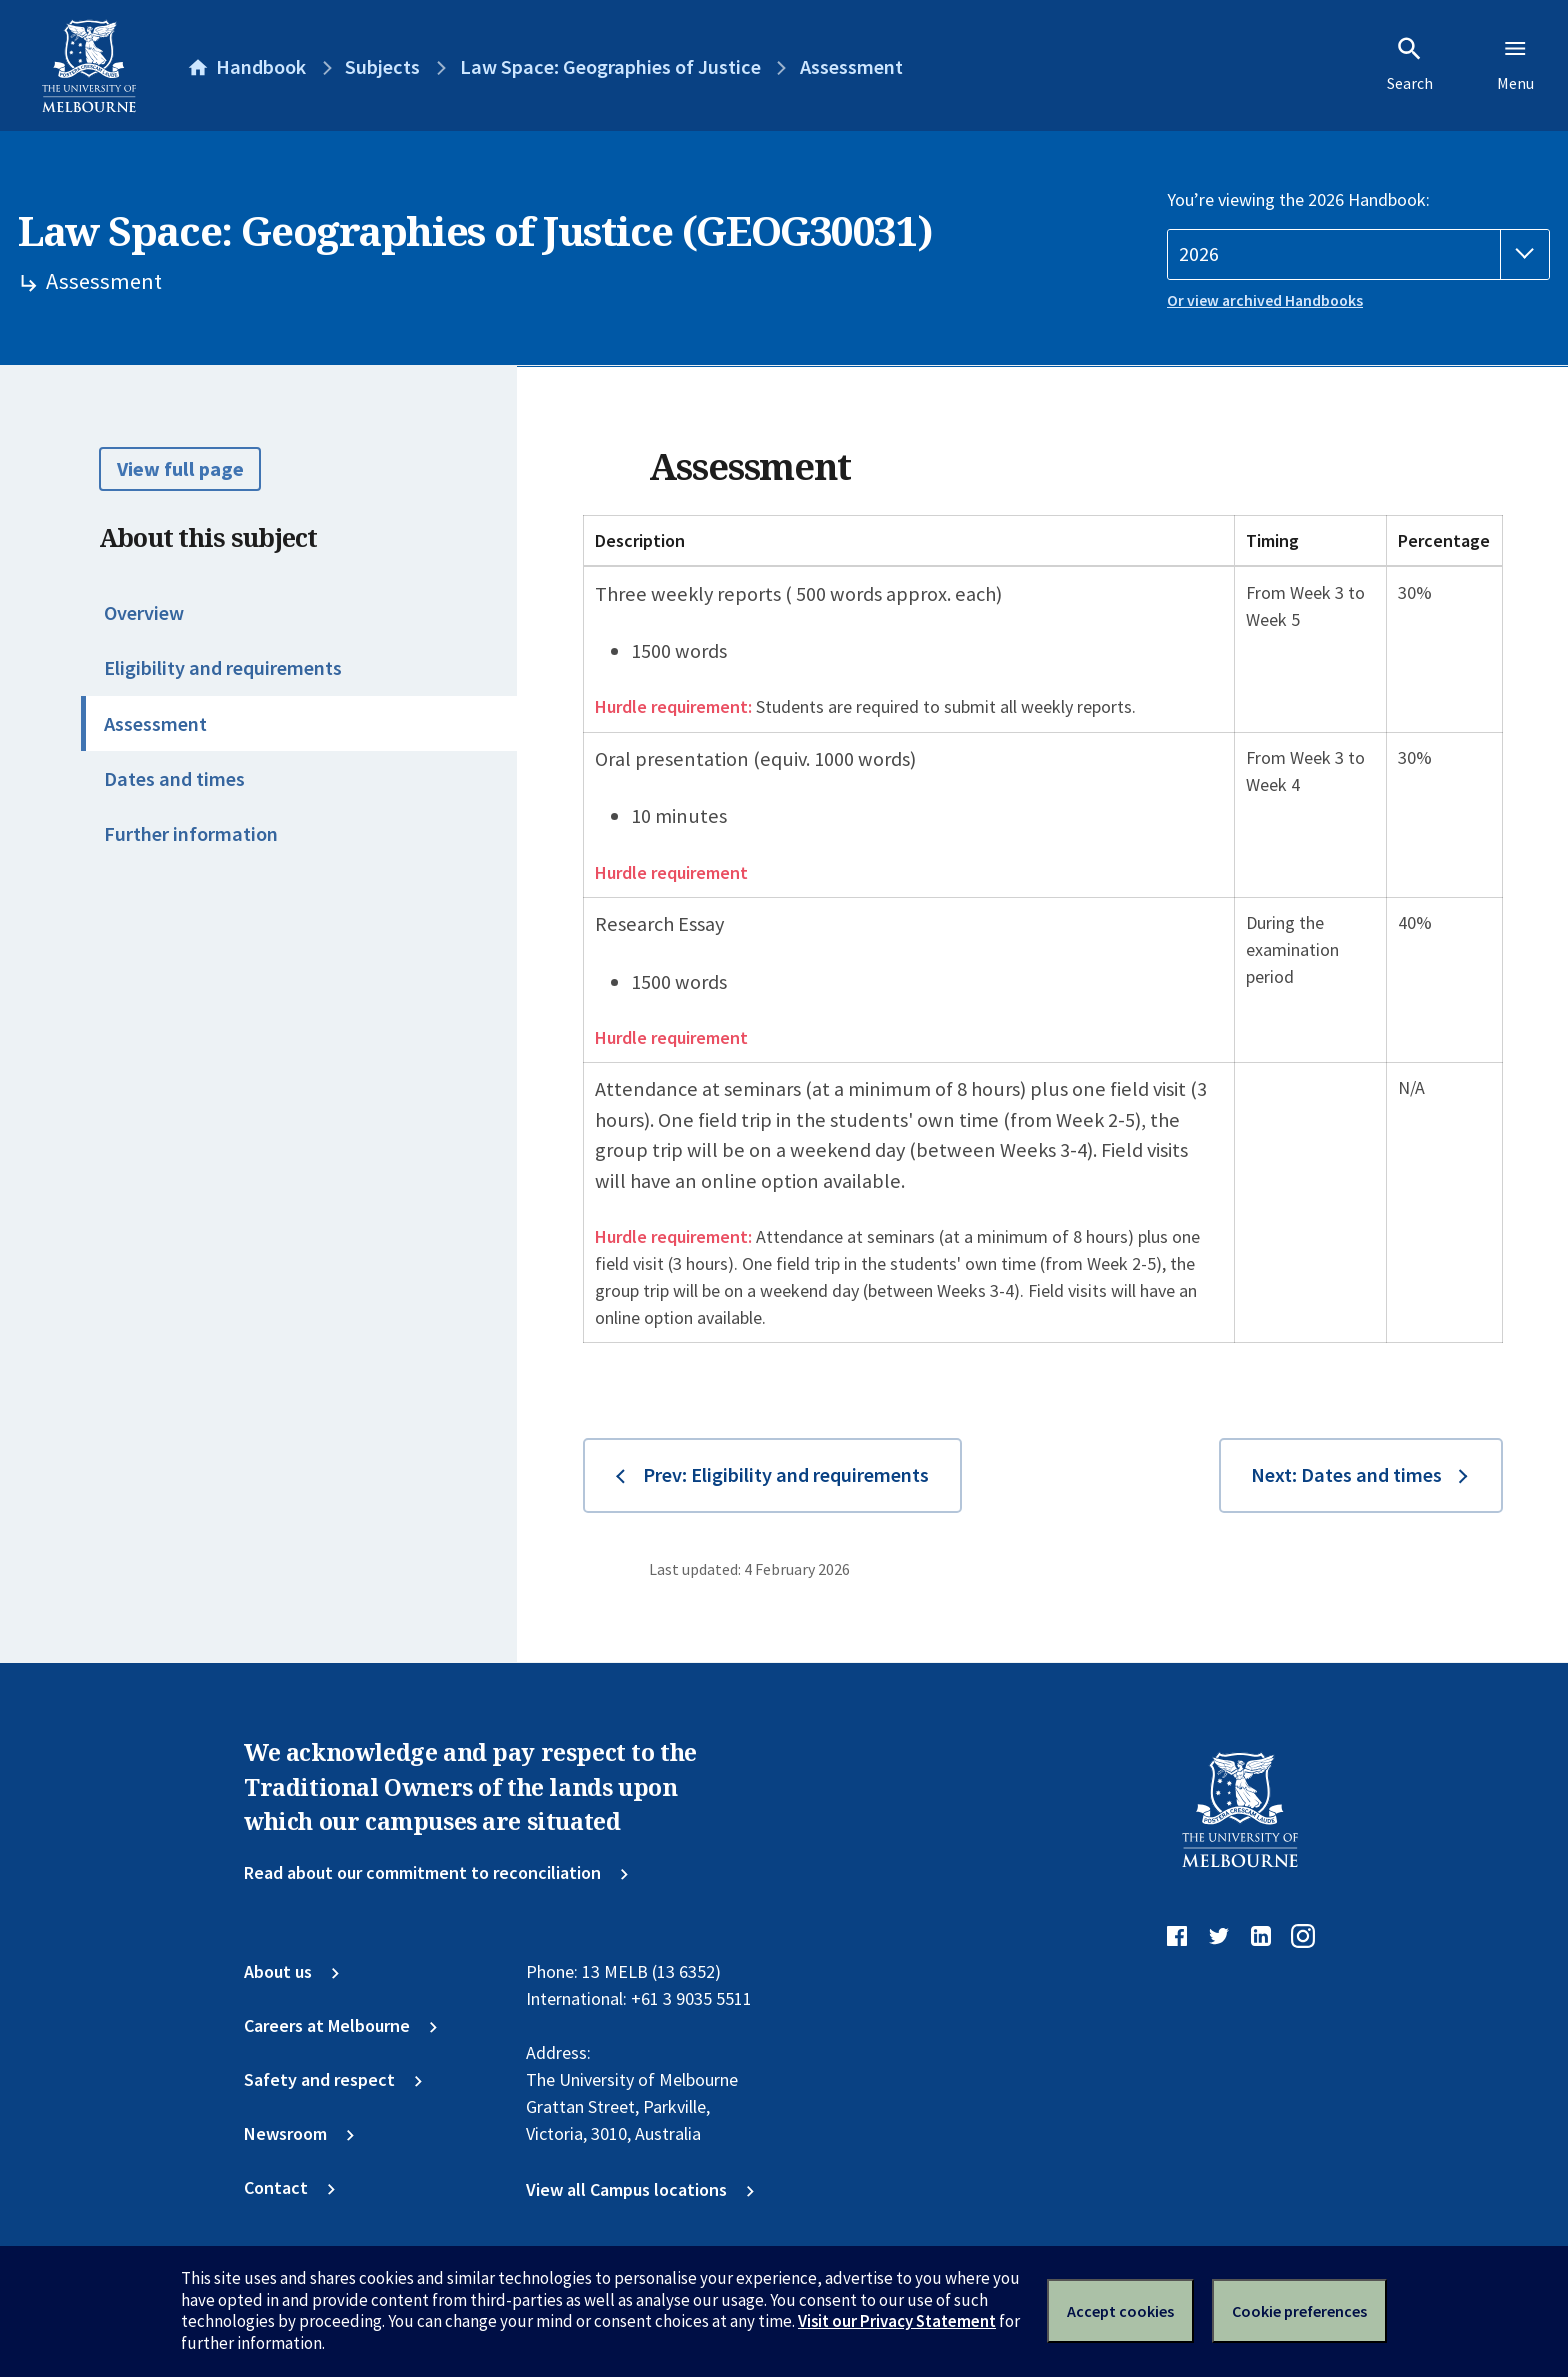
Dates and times (174, 779)
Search (1410, 64)
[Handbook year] (1358, 254)
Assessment (155, 724)
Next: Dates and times (1346, 1475)
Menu (1515, 64)
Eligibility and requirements (223, 668)
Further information (191, 834)
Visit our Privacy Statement (897, 2321)
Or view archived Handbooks (1265, 300)
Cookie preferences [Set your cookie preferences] (1299, 2311)
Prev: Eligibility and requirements (786, 1475)
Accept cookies (1120, 2311)
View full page (180, 469)
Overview (144, 613)
